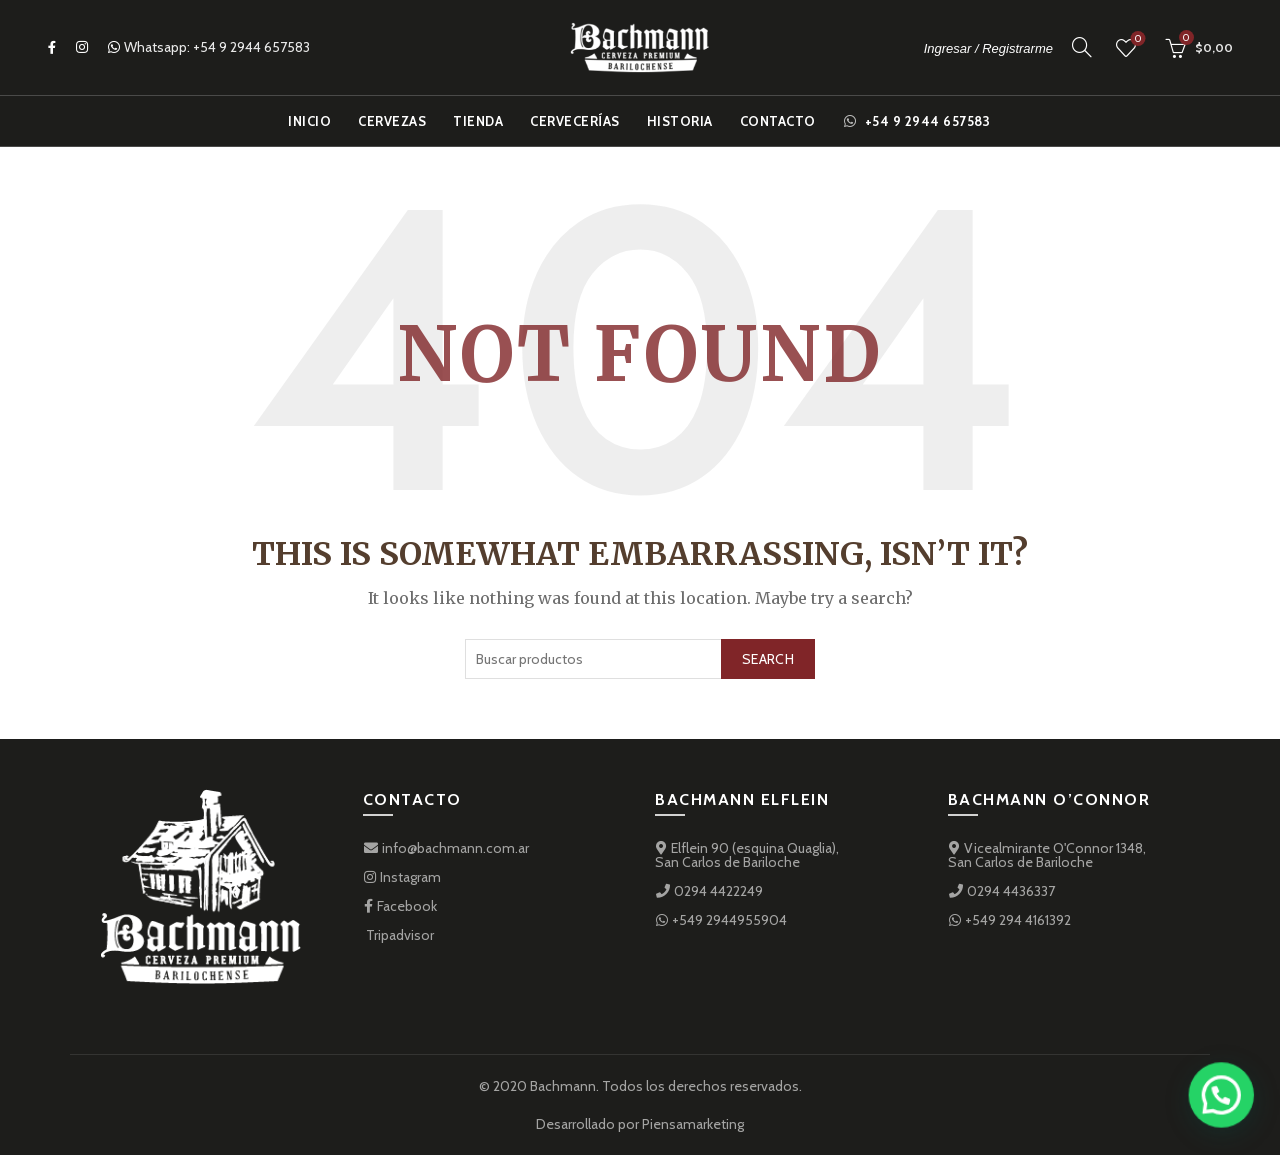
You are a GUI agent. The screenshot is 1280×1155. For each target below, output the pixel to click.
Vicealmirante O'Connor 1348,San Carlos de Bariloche (1047, 855)
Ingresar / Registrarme (988, 48)
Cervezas (392, 121)
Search (768, 659)
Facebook (400, 906)
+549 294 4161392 (1009, 920)
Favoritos (1136, 39)
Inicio (309, 121)
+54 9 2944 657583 (251, 47)
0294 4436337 (1001, 891)
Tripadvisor (398, 935)
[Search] (1082, 47)
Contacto (778, 121)
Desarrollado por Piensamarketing (640, 1124)
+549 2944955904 (721, 920)
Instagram (402, 877)
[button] (1226, 1109)
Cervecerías (575, 121)
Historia (680, 121)
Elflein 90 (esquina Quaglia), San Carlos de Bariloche (747, 855)
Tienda (478, 121)
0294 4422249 (709, 891)
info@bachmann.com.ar (446, 848)
